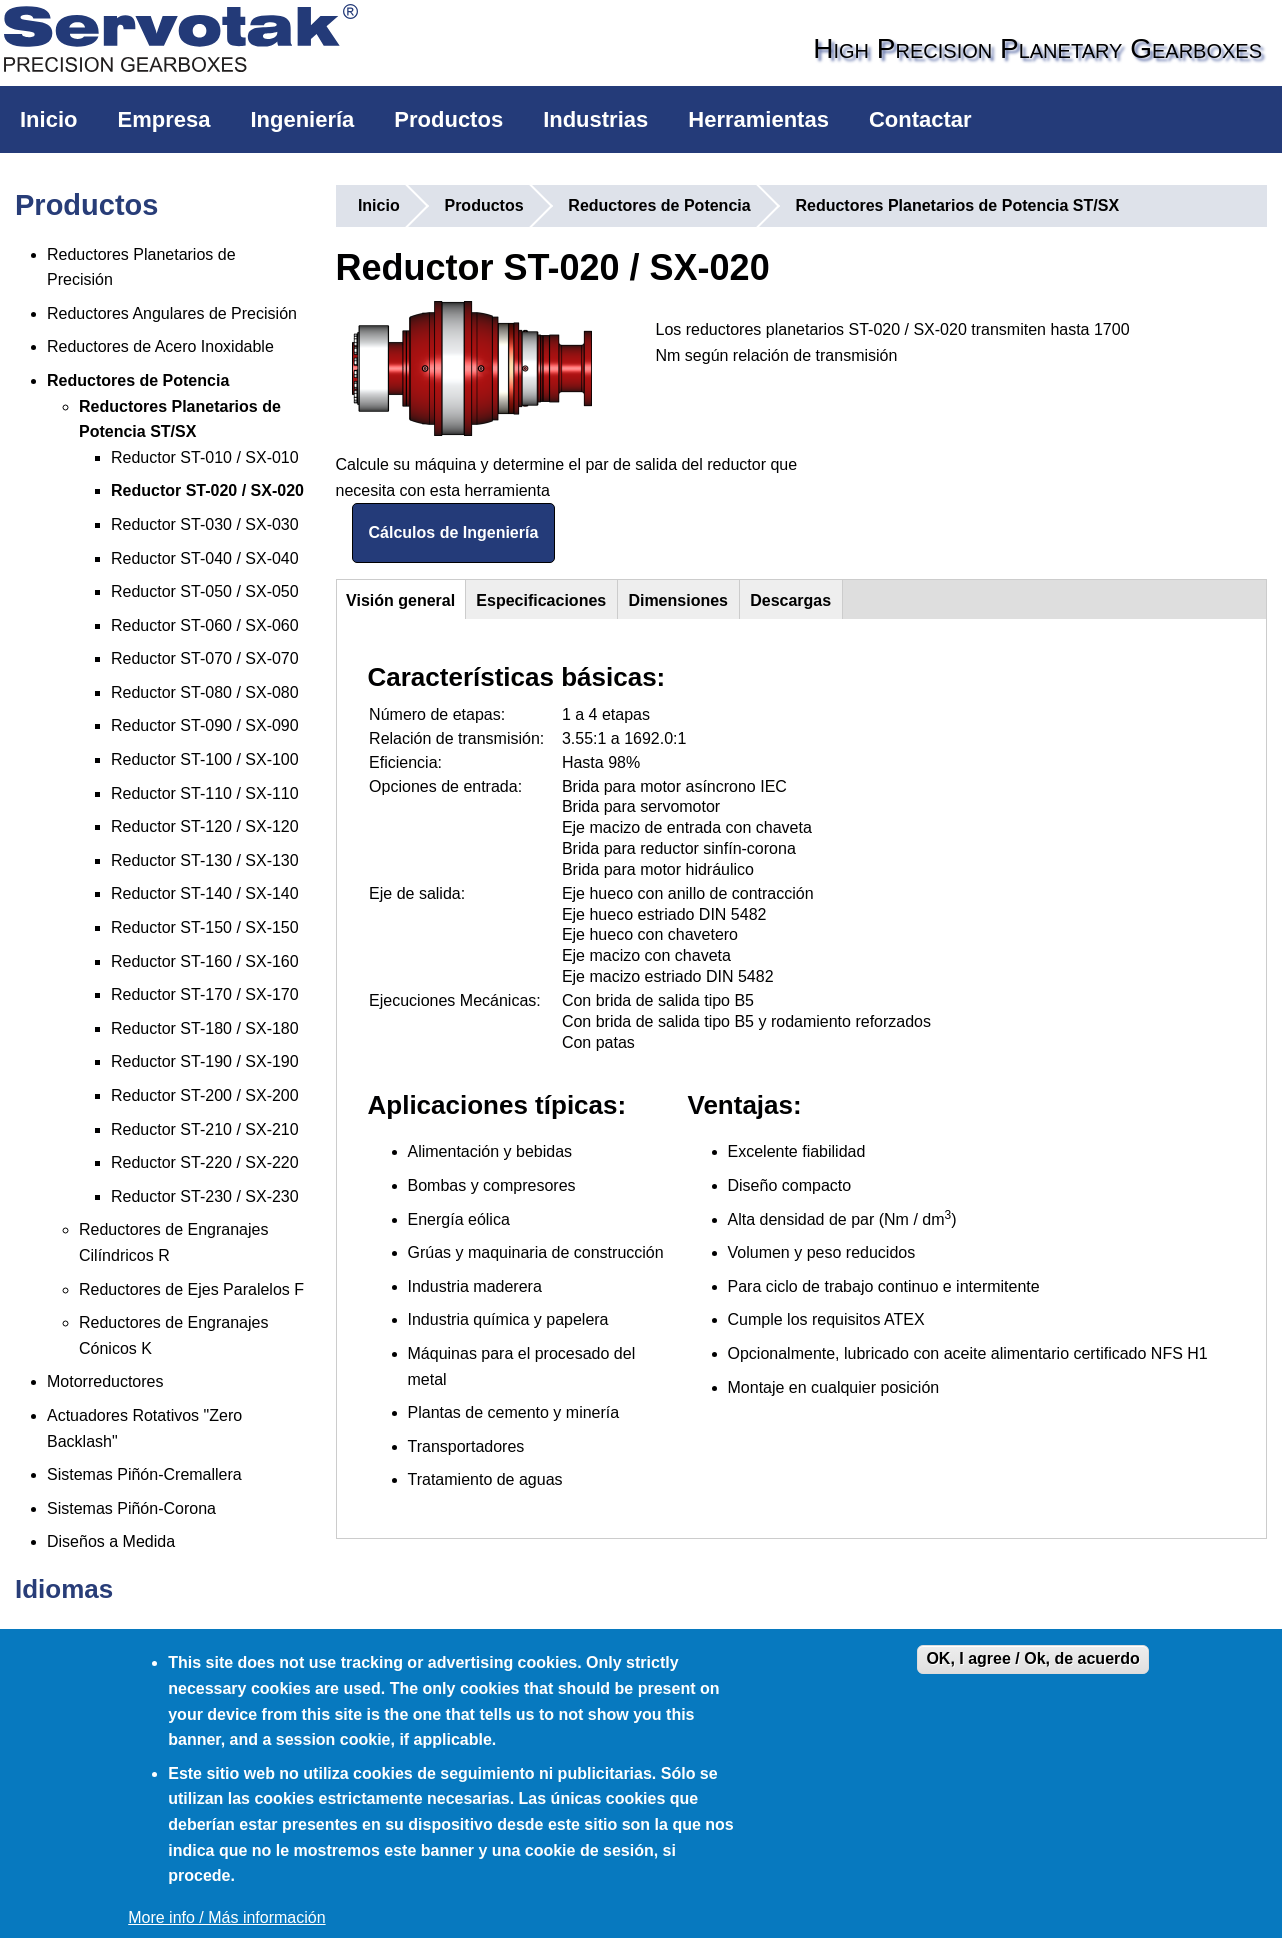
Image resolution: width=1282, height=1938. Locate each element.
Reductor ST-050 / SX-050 (205, 591)
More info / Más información (226, 1917)
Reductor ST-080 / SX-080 (205, 692)
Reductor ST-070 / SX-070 (205, 658)
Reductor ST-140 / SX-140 (205, 893)
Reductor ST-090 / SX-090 (205, 725)
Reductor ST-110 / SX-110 (205, 793)
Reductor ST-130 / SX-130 (205, 860)
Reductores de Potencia (138, 380)
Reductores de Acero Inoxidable (160, 346)
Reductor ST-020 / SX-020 (207, 490)
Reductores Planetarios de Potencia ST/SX (957, 205)
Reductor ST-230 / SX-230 (205, 1196)
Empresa (163, 119)
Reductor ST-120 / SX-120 (205, 826)
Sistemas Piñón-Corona (131, 1508)
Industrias (595, 119)
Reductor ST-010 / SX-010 (205, 457)
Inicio (48, 119)
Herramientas (758, 119)
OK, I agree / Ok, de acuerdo (1032, 1658)
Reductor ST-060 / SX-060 (205, 625)
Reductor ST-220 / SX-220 (205, 1162)
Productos (448, 119)
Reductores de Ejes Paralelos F (191, 1289)
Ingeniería (302, 119)
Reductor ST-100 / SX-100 (205, 759)
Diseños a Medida (111, 1541)
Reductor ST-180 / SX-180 (205, 1028)
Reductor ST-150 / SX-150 (205, 927)
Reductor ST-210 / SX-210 (205, 1129)
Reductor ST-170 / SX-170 (205, 994)
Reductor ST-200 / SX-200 (205, 1095)
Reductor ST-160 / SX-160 (205, 961)
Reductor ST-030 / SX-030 (205, 524)
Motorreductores (105, 1381)
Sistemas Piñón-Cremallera (144, 1474)
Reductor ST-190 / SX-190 (205, 1061)
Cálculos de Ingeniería (454, 532)
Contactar (920, 119)
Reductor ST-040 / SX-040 (205, 558)
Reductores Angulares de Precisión (172, 313)
